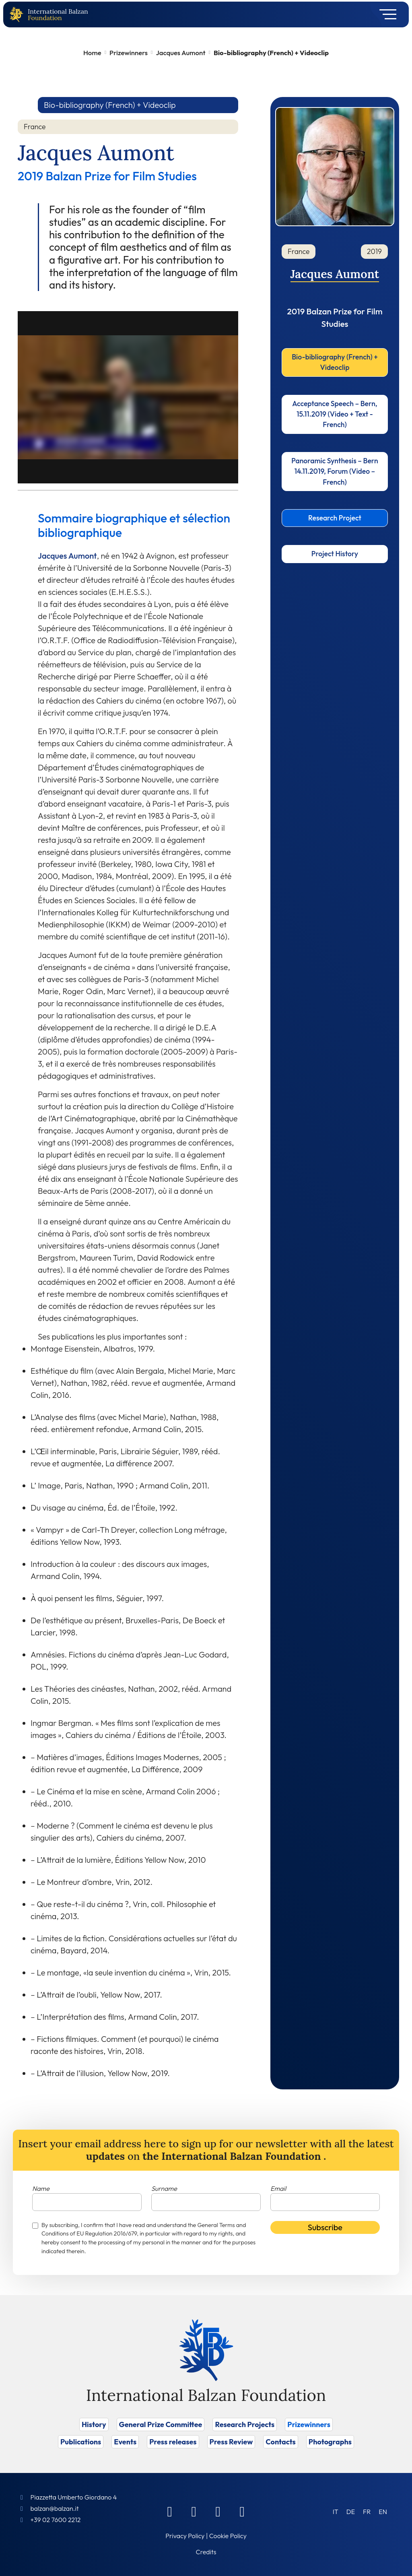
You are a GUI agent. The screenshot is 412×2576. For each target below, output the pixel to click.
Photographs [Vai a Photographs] (330, 2441)
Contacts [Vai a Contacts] (281, 2441)
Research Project (334, 517)
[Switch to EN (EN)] (383, 2511)
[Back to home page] (18, 15)
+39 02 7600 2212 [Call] (55, 2520)
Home (92, 52)
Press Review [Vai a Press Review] (231, 2441)
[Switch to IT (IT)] (335, 2511)
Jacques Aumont (180, 52)
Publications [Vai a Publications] (80, 2441)
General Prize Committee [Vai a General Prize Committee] (160, 2424)
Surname (164, 2188)
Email (278, 2188)
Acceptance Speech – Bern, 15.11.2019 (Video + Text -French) (334, 414)
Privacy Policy (184, 2536)
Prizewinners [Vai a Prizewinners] (308, 2424)
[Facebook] (170, 2511)
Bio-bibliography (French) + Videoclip (335, 362)
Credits (206, 2552)
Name (40, 2188)
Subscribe (325, 2227)
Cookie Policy (228, 2536)
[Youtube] (242, 2511)
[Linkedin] (194, 2511)
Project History (334, 553)
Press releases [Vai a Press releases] (172, 2441)
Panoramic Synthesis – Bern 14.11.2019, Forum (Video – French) (334, 471)
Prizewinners (128, 52)
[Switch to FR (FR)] (367, 2511)
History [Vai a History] (94, 2424)
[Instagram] (218, 2511)
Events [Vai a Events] (125, 2441)
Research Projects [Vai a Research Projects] (244, 2424)
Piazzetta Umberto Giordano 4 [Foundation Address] (73, 2497)
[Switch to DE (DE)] (350, 2511)
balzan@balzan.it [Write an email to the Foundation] (54, 2508)
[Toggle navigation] (385, 14)
